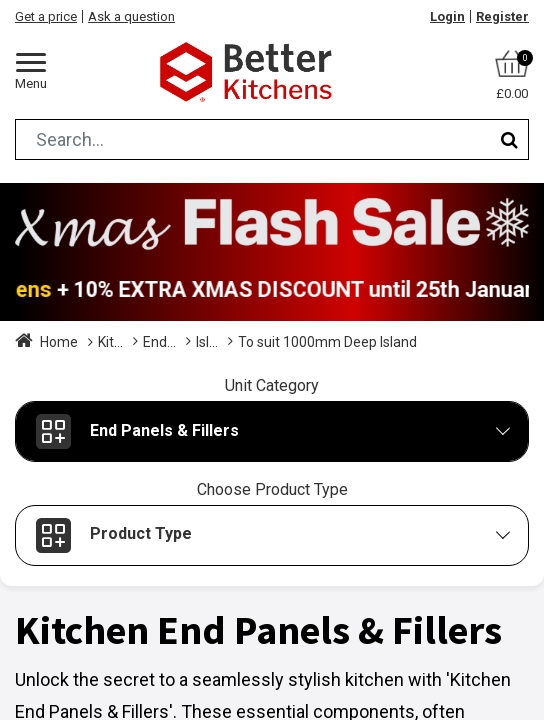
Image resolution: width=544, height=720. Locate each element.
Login (447, 16)
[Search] (509, 139)
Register (502, 16)
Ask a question (131, 16)
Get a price (46, 16)
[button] (272, 431)
